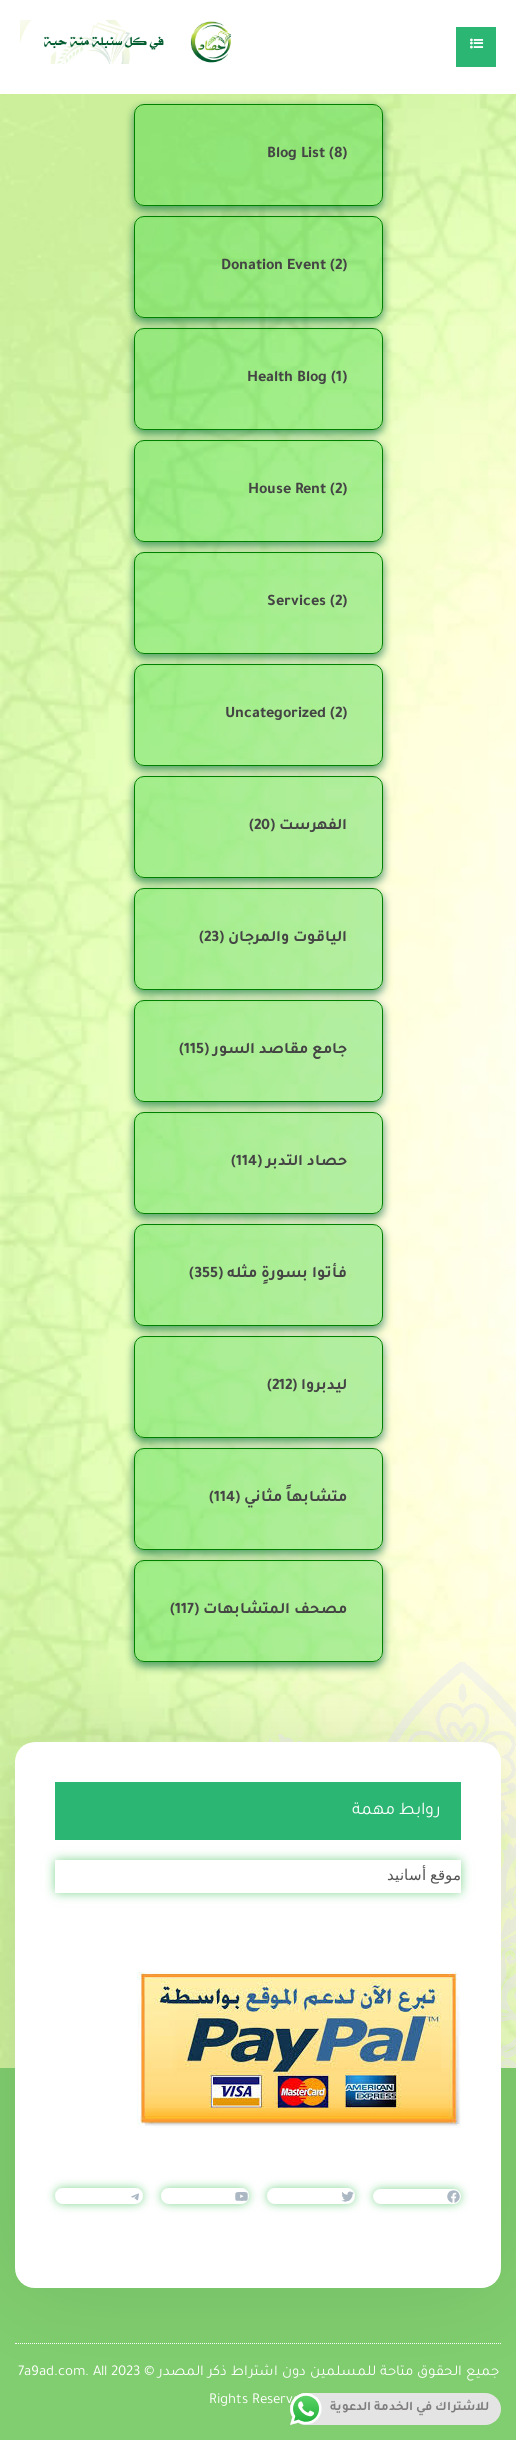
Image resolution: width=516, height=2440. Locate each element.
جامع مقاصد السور (280, 1051)
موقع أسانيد (424, 1874)
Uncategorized (275, 715)
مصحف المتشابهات (275, 1611)
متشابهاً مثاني (295, 1499)
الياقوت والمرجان (287, 939)
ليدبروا (324, 1387)
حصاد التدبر (306, 1163)
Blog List (296, 155)
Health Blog (287, 379)
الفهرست (313, 827)
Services (296, 603)
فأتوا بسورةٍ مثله (287, 1275)
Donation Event (273, 267)
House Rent (287, 491)
